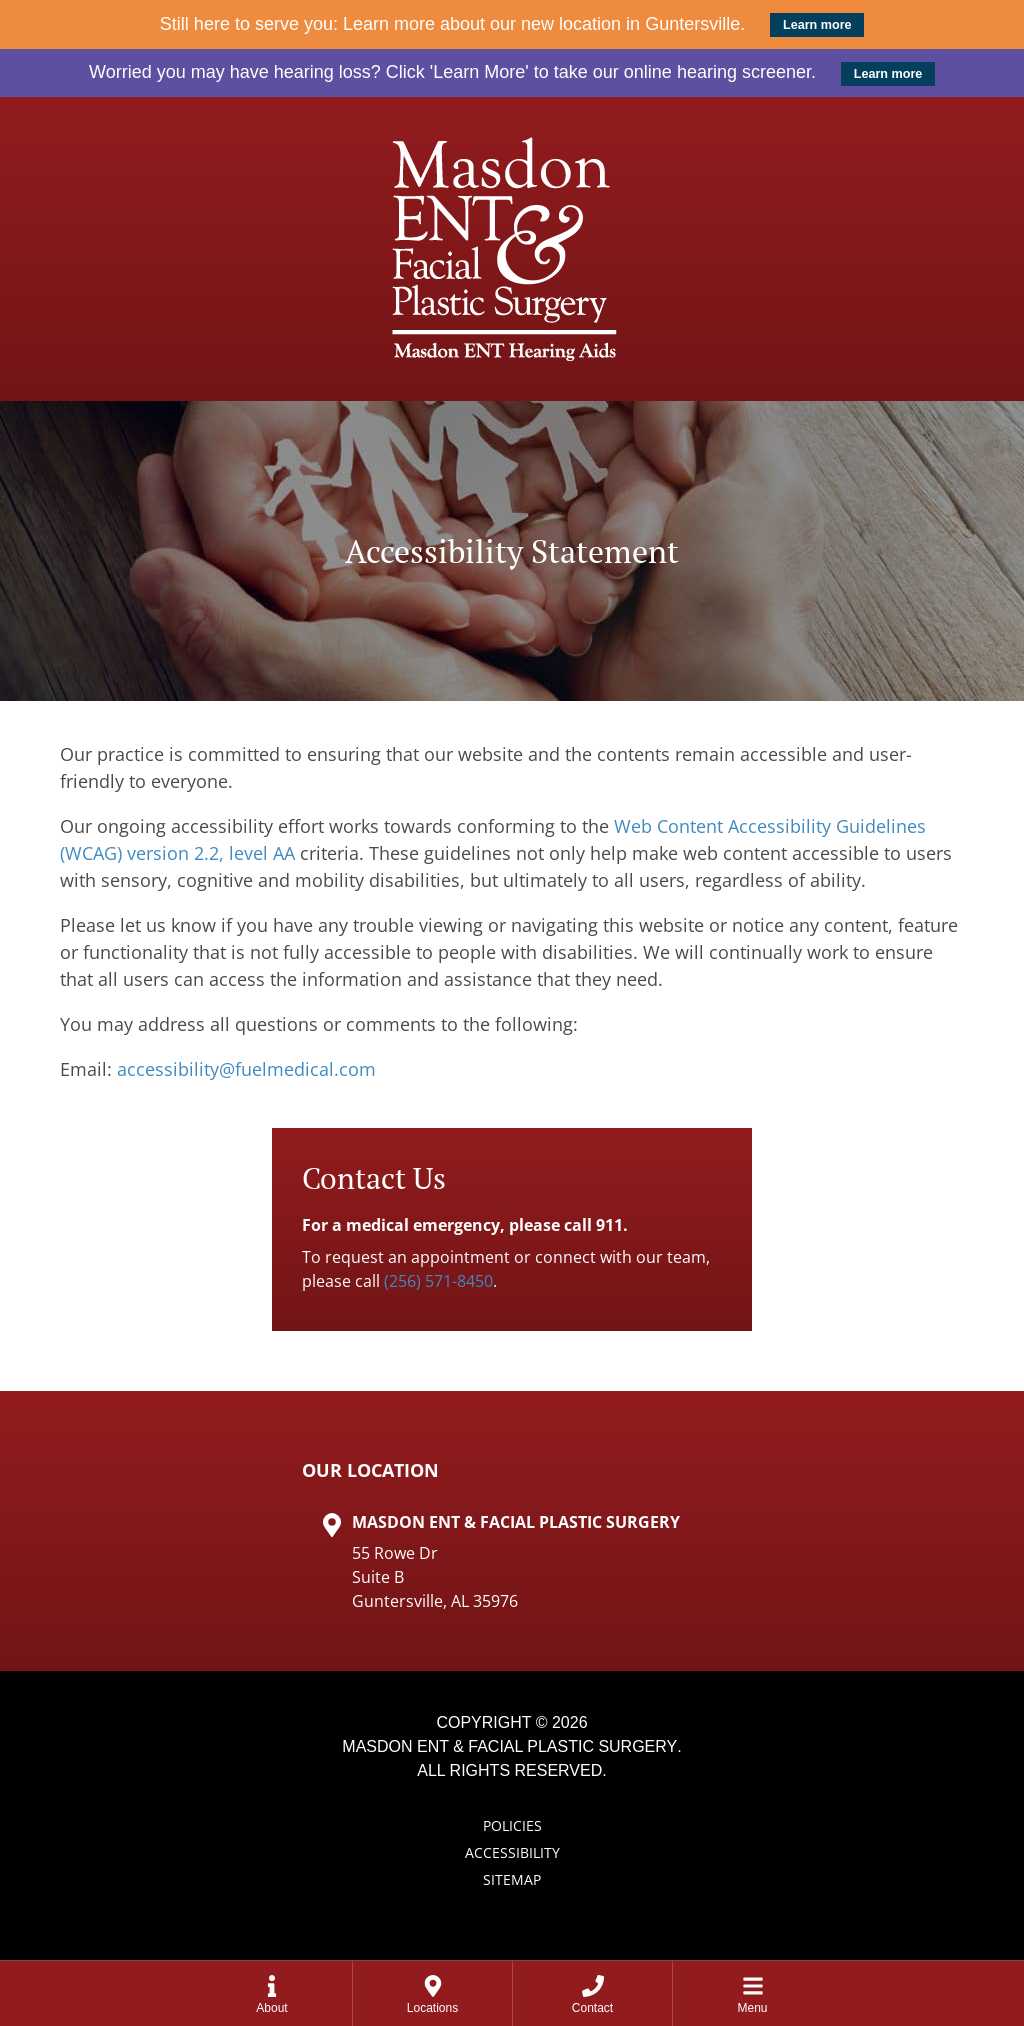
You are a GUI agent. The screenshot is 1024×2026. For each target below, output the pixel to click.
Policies (512, 1825)
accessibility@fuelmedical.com (246, 1069)
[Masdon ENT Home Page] (512, 249)
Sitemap (512, 1879)
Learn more (817, 25)
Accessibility (512, 1852)
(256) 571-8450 (438, 1281)
